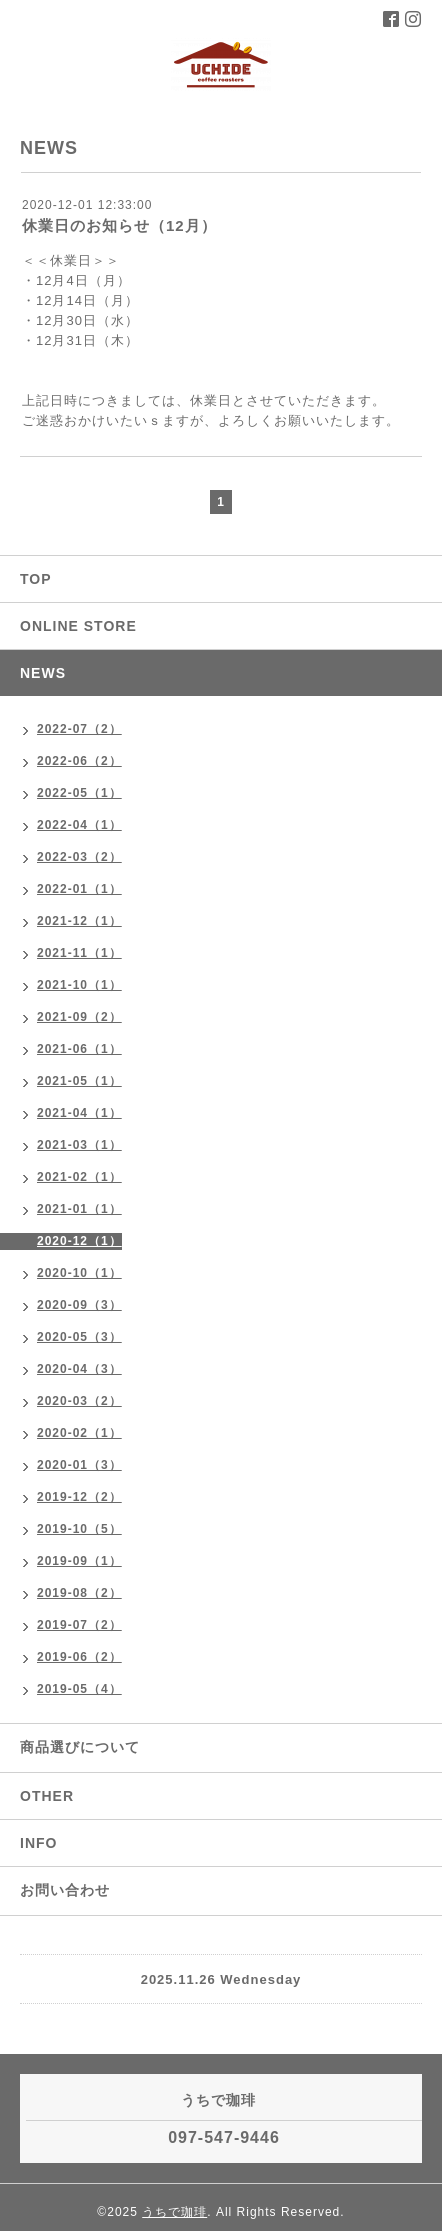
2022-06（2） (79, 761)
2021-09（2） (79, 1017)
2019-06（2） (79, 1657)
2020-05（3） (79, 1337)
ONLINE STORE (78, 626)
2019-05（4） (79, 1689)
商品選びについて (80, 1747)
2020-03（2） (79, 1401)
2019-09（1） (79, 1561)
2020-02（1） (79, 1433)
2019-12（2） (79, 1497)
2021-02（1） (79, 1177)
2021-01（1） (79, 1209)
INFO (38, 1843)
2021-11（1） (79, 953)
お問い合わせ (65, 1890)
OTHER (47, 1796)
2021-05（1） (79, 1081)
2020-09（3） (79, 1305)
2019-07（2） (79, 1625)
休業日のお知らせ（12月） (119, 225)
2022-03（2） (79, 857)
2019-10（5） (79, 1529)
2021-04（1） (79, 1113)
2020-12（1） (79, 1241)
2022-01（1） (79, 889)
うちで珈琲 (174, 2212)
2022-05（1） (79, 793)
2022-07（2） (79, 729)
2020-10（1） (79, 1273)
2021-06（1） (79, 1049)
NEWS (43, 673)
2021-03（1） (79, 1145)
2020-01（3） (79, 1465)
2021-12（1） (79, 921)
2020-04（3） (79, 1369)
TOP (36, 579)
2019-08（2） (79, 1593)
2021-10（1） (79, 985)
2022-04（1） (79, 825)
